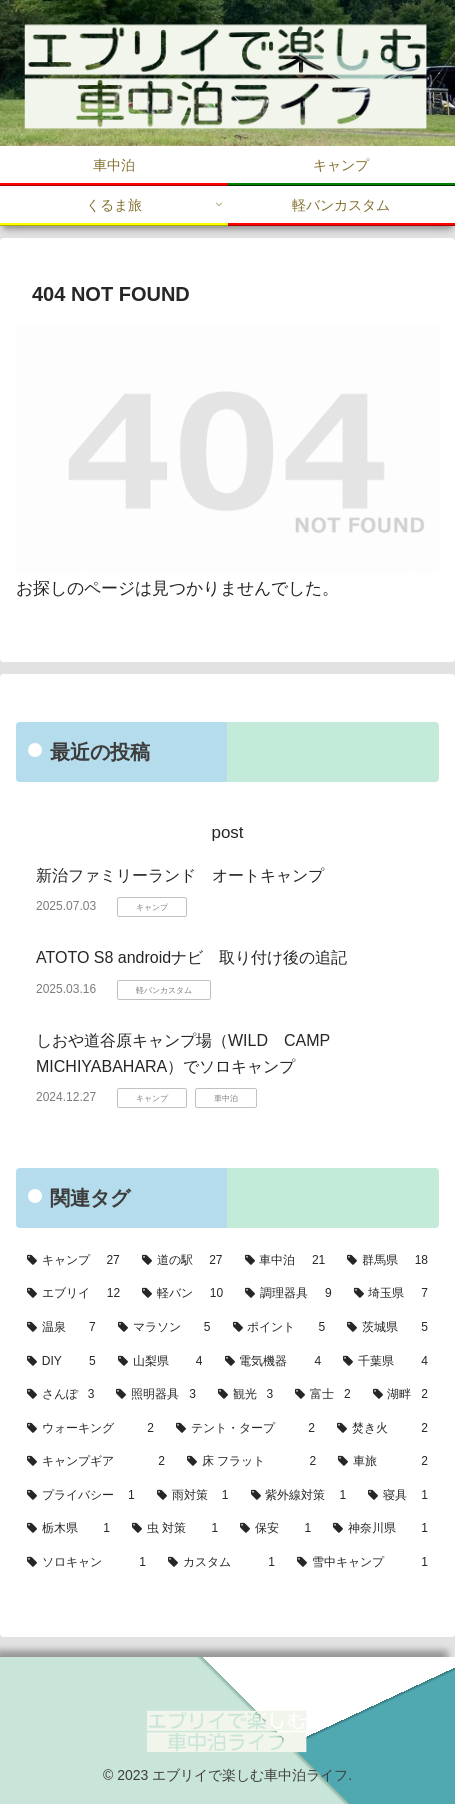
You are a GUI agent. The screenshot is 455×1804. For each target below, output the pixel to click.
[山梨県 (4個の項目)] (160, 1362)
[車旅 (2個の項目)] (383, 1462)
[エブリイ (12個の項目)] (73, 1294)
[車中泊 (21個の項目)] (285, 1261)
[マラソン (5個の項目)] (164, 1328)
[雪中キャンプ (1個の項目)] (362, 1563)
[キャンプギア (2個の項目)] (96, 1462)
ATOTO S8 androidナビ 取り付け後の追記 (191, 957)
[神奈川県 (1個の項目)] (380, 1529)
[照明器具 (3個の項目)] (155, 1395)
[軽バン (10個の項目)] (182, 1294)
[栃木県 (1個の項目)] (68, 1529)
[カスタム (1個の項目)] (221, 1563)
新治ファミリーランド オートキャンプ (180, 875)
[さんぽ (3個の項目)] (60, 1395)
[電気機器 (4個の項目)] (273, 1362)
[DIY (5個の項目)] (61, 1362)
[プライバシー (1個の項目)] (81, 1496)
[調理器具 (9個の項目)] (288, 1294)
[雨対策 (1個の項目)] (193, 1496)
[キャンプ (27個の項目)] (73, 1261)
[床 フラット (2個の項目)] (251, 1462)
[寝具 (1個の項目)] (398, 1496)
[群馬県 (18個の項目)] (387, 1261)
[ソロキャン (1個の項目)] (86, 1563)
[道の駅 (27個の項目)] (182, 1261)
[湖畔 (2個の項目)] (400, 1395)
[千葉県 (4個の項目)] (385, 1362)
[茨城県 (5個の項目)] (387, 1328)
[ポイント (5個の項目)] (279, 1328)
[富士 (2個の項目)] (322, 1395)
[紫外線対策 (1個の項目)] (299, 1496)
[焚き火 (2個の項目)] (382, 1429)
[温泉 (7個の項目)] (61, 1328)
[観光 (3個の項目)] (245, 1395)
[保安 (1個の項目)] (275, 1529)
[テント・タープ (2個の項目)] (245, 1429)
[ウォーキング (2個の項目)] (90, 1429)
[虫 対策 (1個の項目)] (175, 1529)
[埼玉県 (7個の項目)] (391, 1294)
